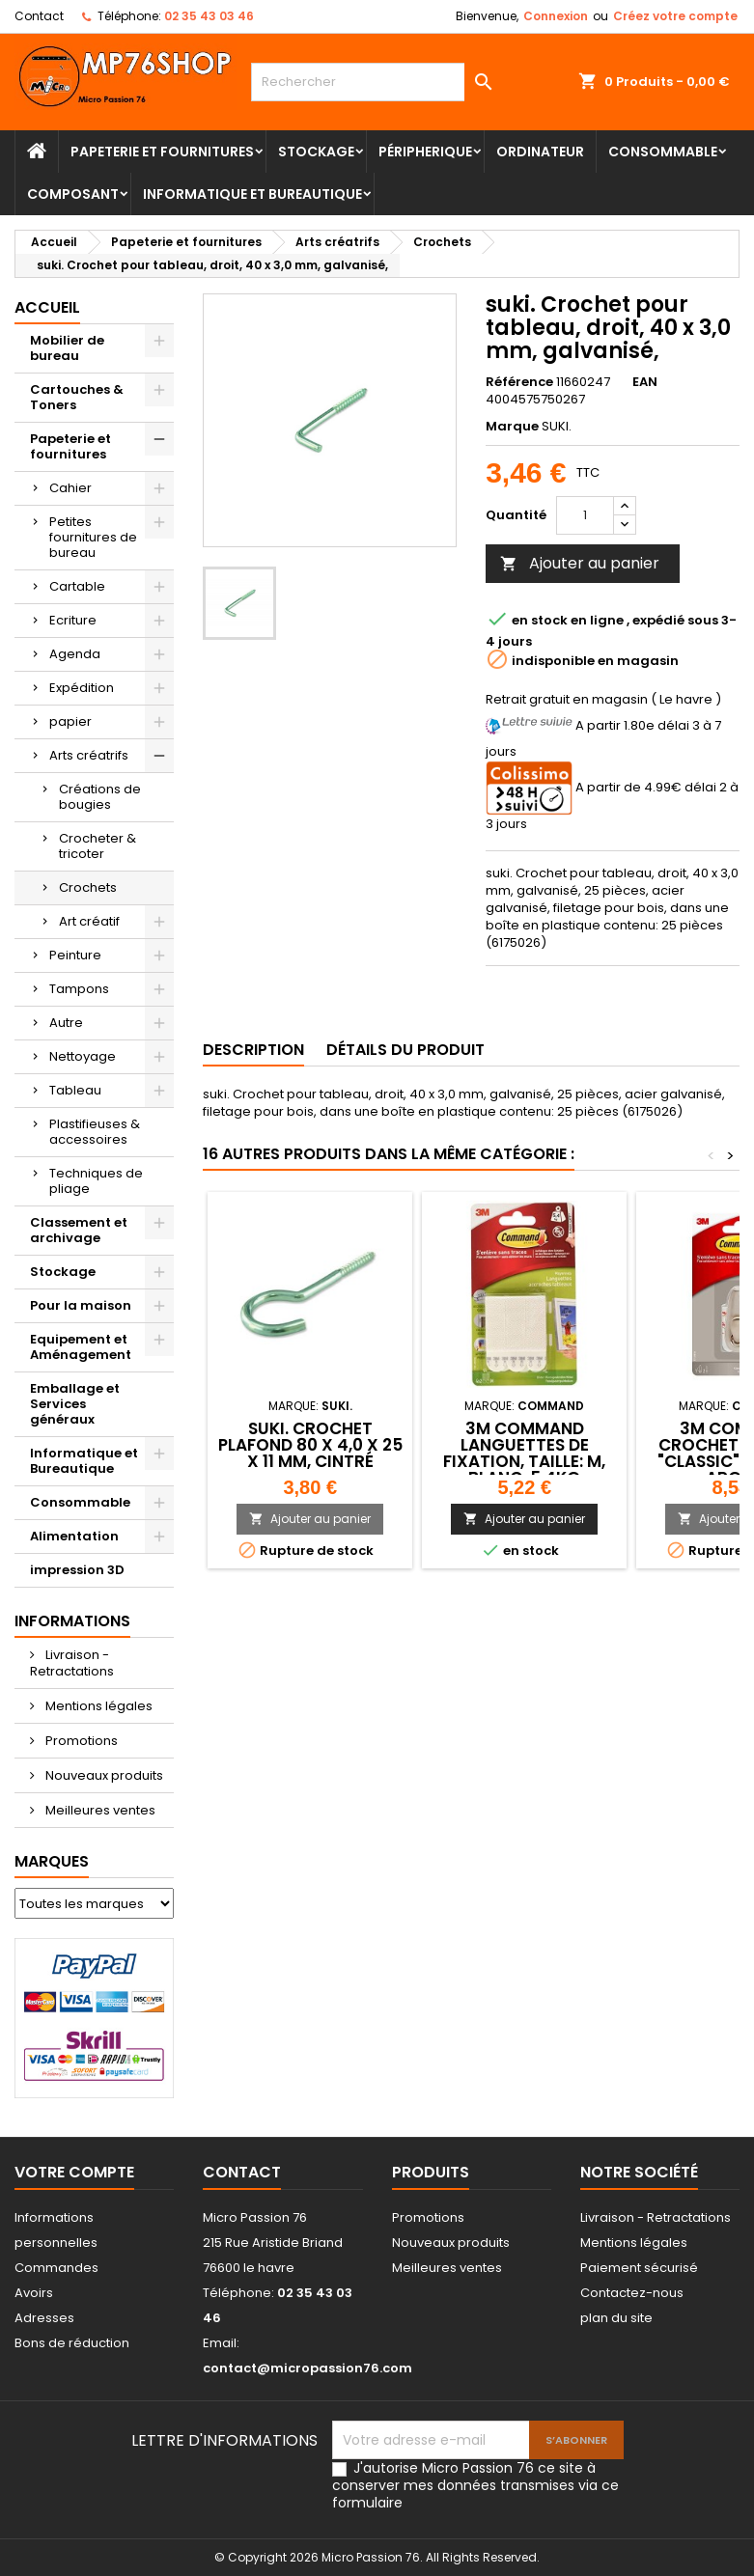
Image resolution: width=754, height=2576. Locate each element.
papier (70, 721)
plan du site (616, 2318)
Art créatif (89, 921)
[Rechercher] (376, 82)
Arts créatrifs (88, 755)
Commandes (56, 2267)
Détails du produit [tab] (405, 1050)
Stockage (316, 151)
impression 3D (77, 1570)
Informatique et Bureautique (252, 194)
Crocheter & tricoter (97, 846)
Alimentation (74, 1536)
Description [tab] (253, 1050)
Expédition (81, 688)
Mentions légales (97, 1706)
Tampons (79, 989)
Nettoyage (82, 1056)
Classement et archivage (78, 1230)
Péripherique (425, 151)
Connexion (555, 16)
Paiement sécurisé (639, 2267)
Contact (39, 16)
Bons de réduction (71, 2343)
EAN (644, 382)
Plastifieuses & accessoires (94, 1132)
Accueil (47, 307)
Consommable (662, 151)
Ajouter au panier (579, 563)
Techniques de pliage (96, 1181)
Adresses (44, 2318)
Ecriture (73, 620)
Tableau (75, 1090)
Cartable (77, 586)
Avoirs (33, 2293)
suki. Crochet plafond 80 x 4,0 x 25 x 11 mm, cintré (310, 1445)
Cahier (70, 488)
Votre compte (74, 2172)
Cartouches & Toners (77, 397)
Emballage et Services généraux (75, 1403)
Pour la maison (80, 1305)
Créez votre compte (675, 16)
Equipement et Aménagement (80, 1347)
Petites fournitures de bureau (93, 537)
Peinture (75, 955)
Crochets (88, 887)
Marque (512, 426)
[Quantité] (585, 515)
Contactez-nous (632, 2293)
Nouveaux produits (102, 1775)
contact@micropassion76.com (307, 2368)
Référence (519, 382)
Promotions (80, 1740)
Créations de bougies (100, 797)
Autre (66, 1022)
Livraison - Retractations (72, 1663)
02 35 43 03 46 (209, 16)
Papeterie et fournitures (162, 151)
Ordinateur (540, 151)
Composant (73, 194)
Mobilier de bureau (67, 348)
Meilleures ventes (98, 1810)
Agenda (74, 654)
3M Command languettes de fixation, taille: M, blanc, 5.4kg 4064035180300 (524, 1461)
